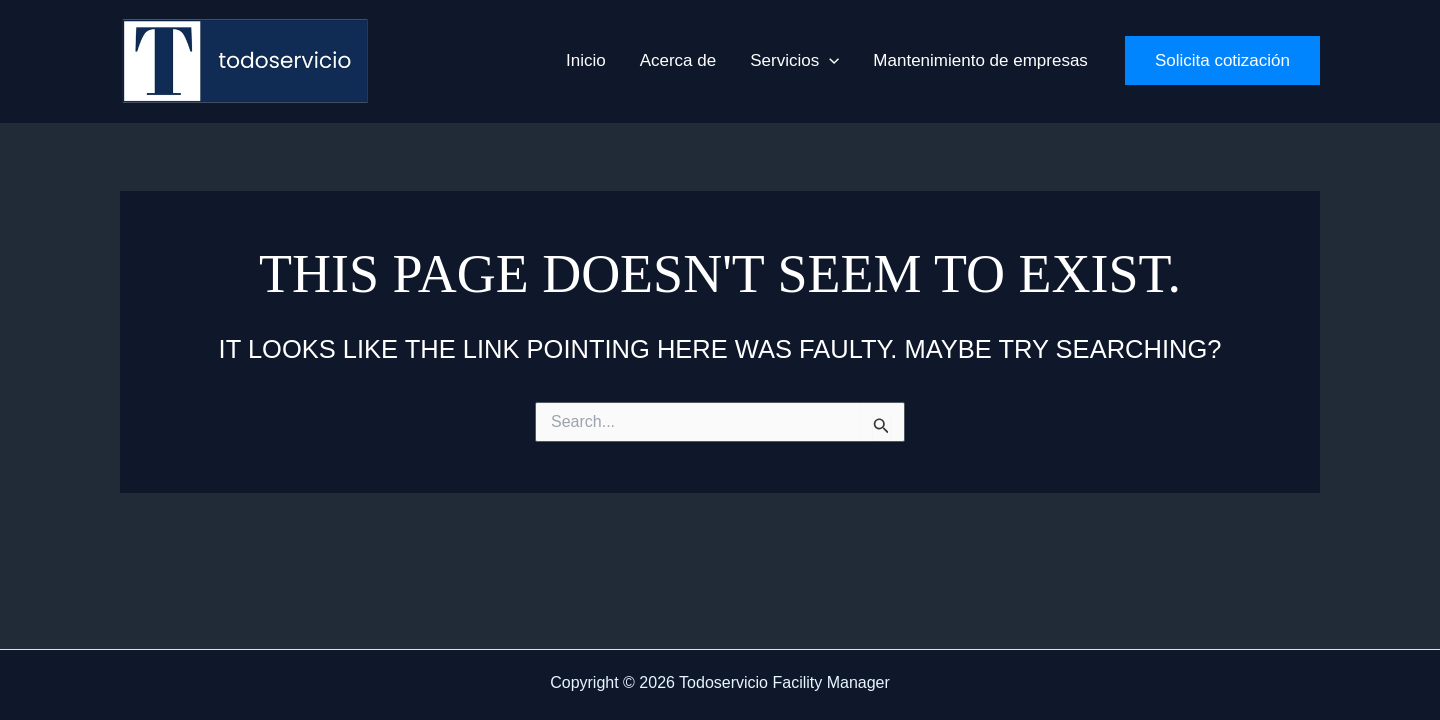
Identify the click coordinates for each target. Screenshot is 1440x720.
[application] (829, 61)
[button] (794, 61)
